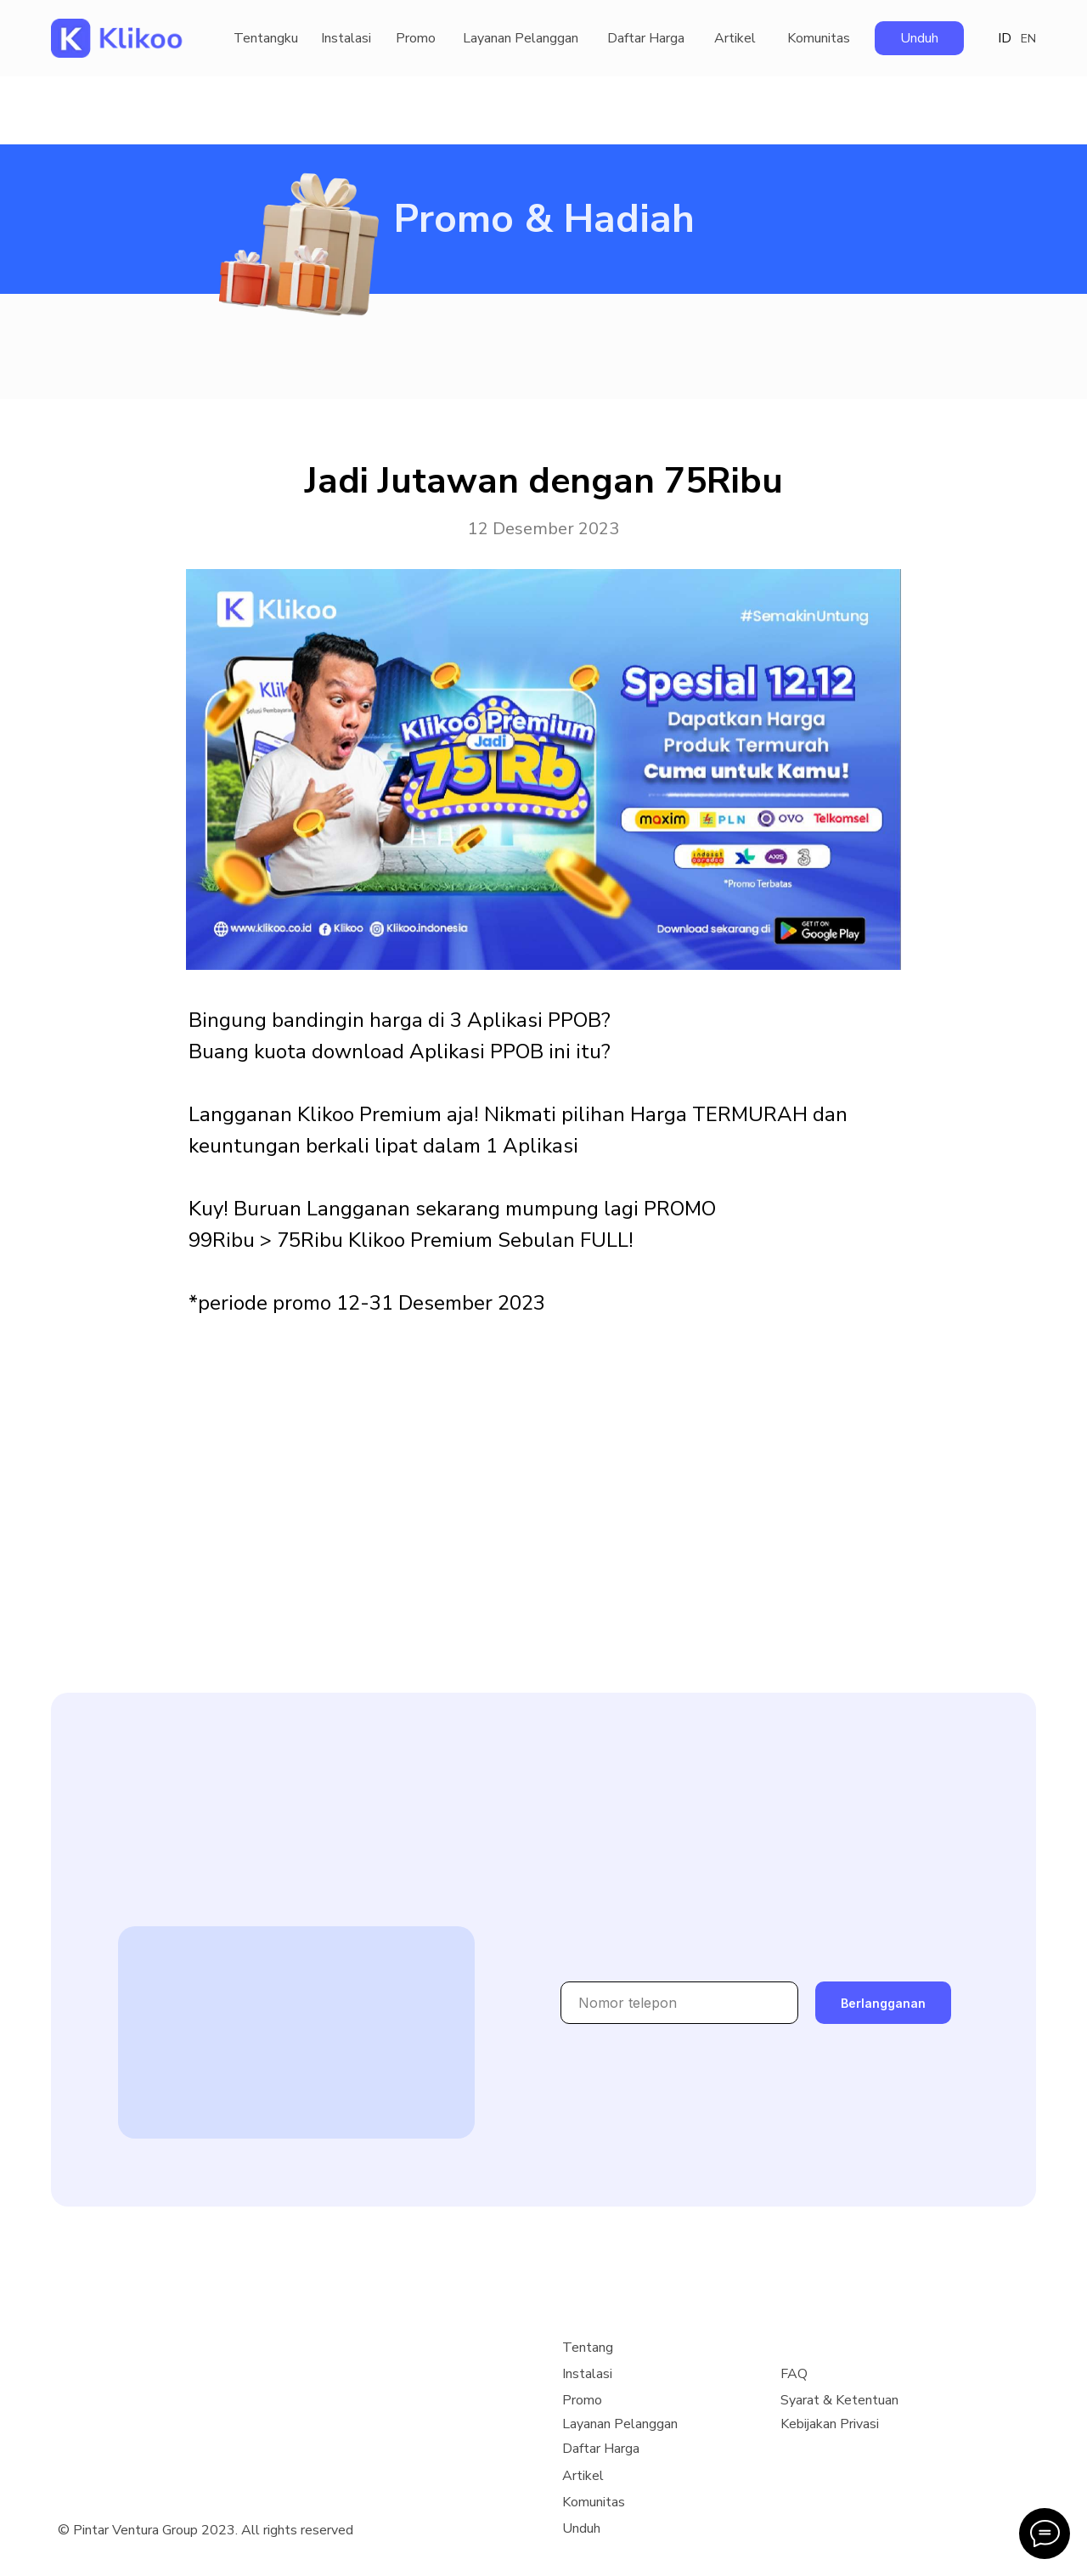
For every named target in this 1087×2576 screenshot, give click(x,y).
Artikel (735, 38)
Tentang (587, 2347)
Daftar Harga (645, 38)
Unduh (919, 38)
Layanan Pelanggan (520, 38)
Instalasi (346, 38)
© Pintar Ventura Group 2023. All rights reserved (205, 2530)
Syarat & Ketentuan (839, 2400)
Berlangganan (883, 2003)
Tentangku (266, 38)
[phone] (679, 2002)
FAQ (794, 2374)
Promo (416, 38)
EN (1028, 39)
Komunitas (818, 38)
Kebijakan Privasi (829, 2424)
